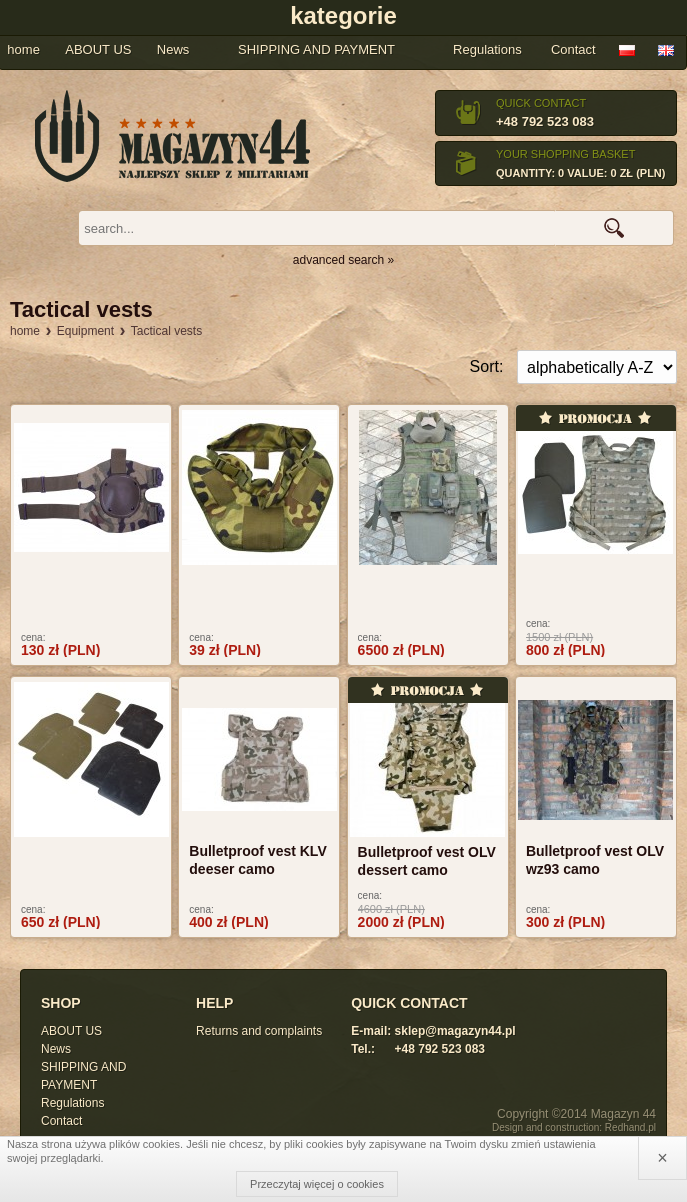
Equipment (85, 331)
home (25, 331)
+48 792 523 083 (545, 121)
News (56, 1049)
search (614, 228)
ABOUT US (71, 1031)
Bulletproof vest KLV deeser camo (257, 860)
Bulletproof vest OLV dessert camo (427, 861)
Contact (573, 49)
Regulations (487, 49)
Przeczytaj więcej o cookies (317, 1184)
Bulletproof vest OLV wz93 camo (595, 860)
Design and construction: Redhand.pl (574, 1127)
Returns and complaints (259, 1031)
